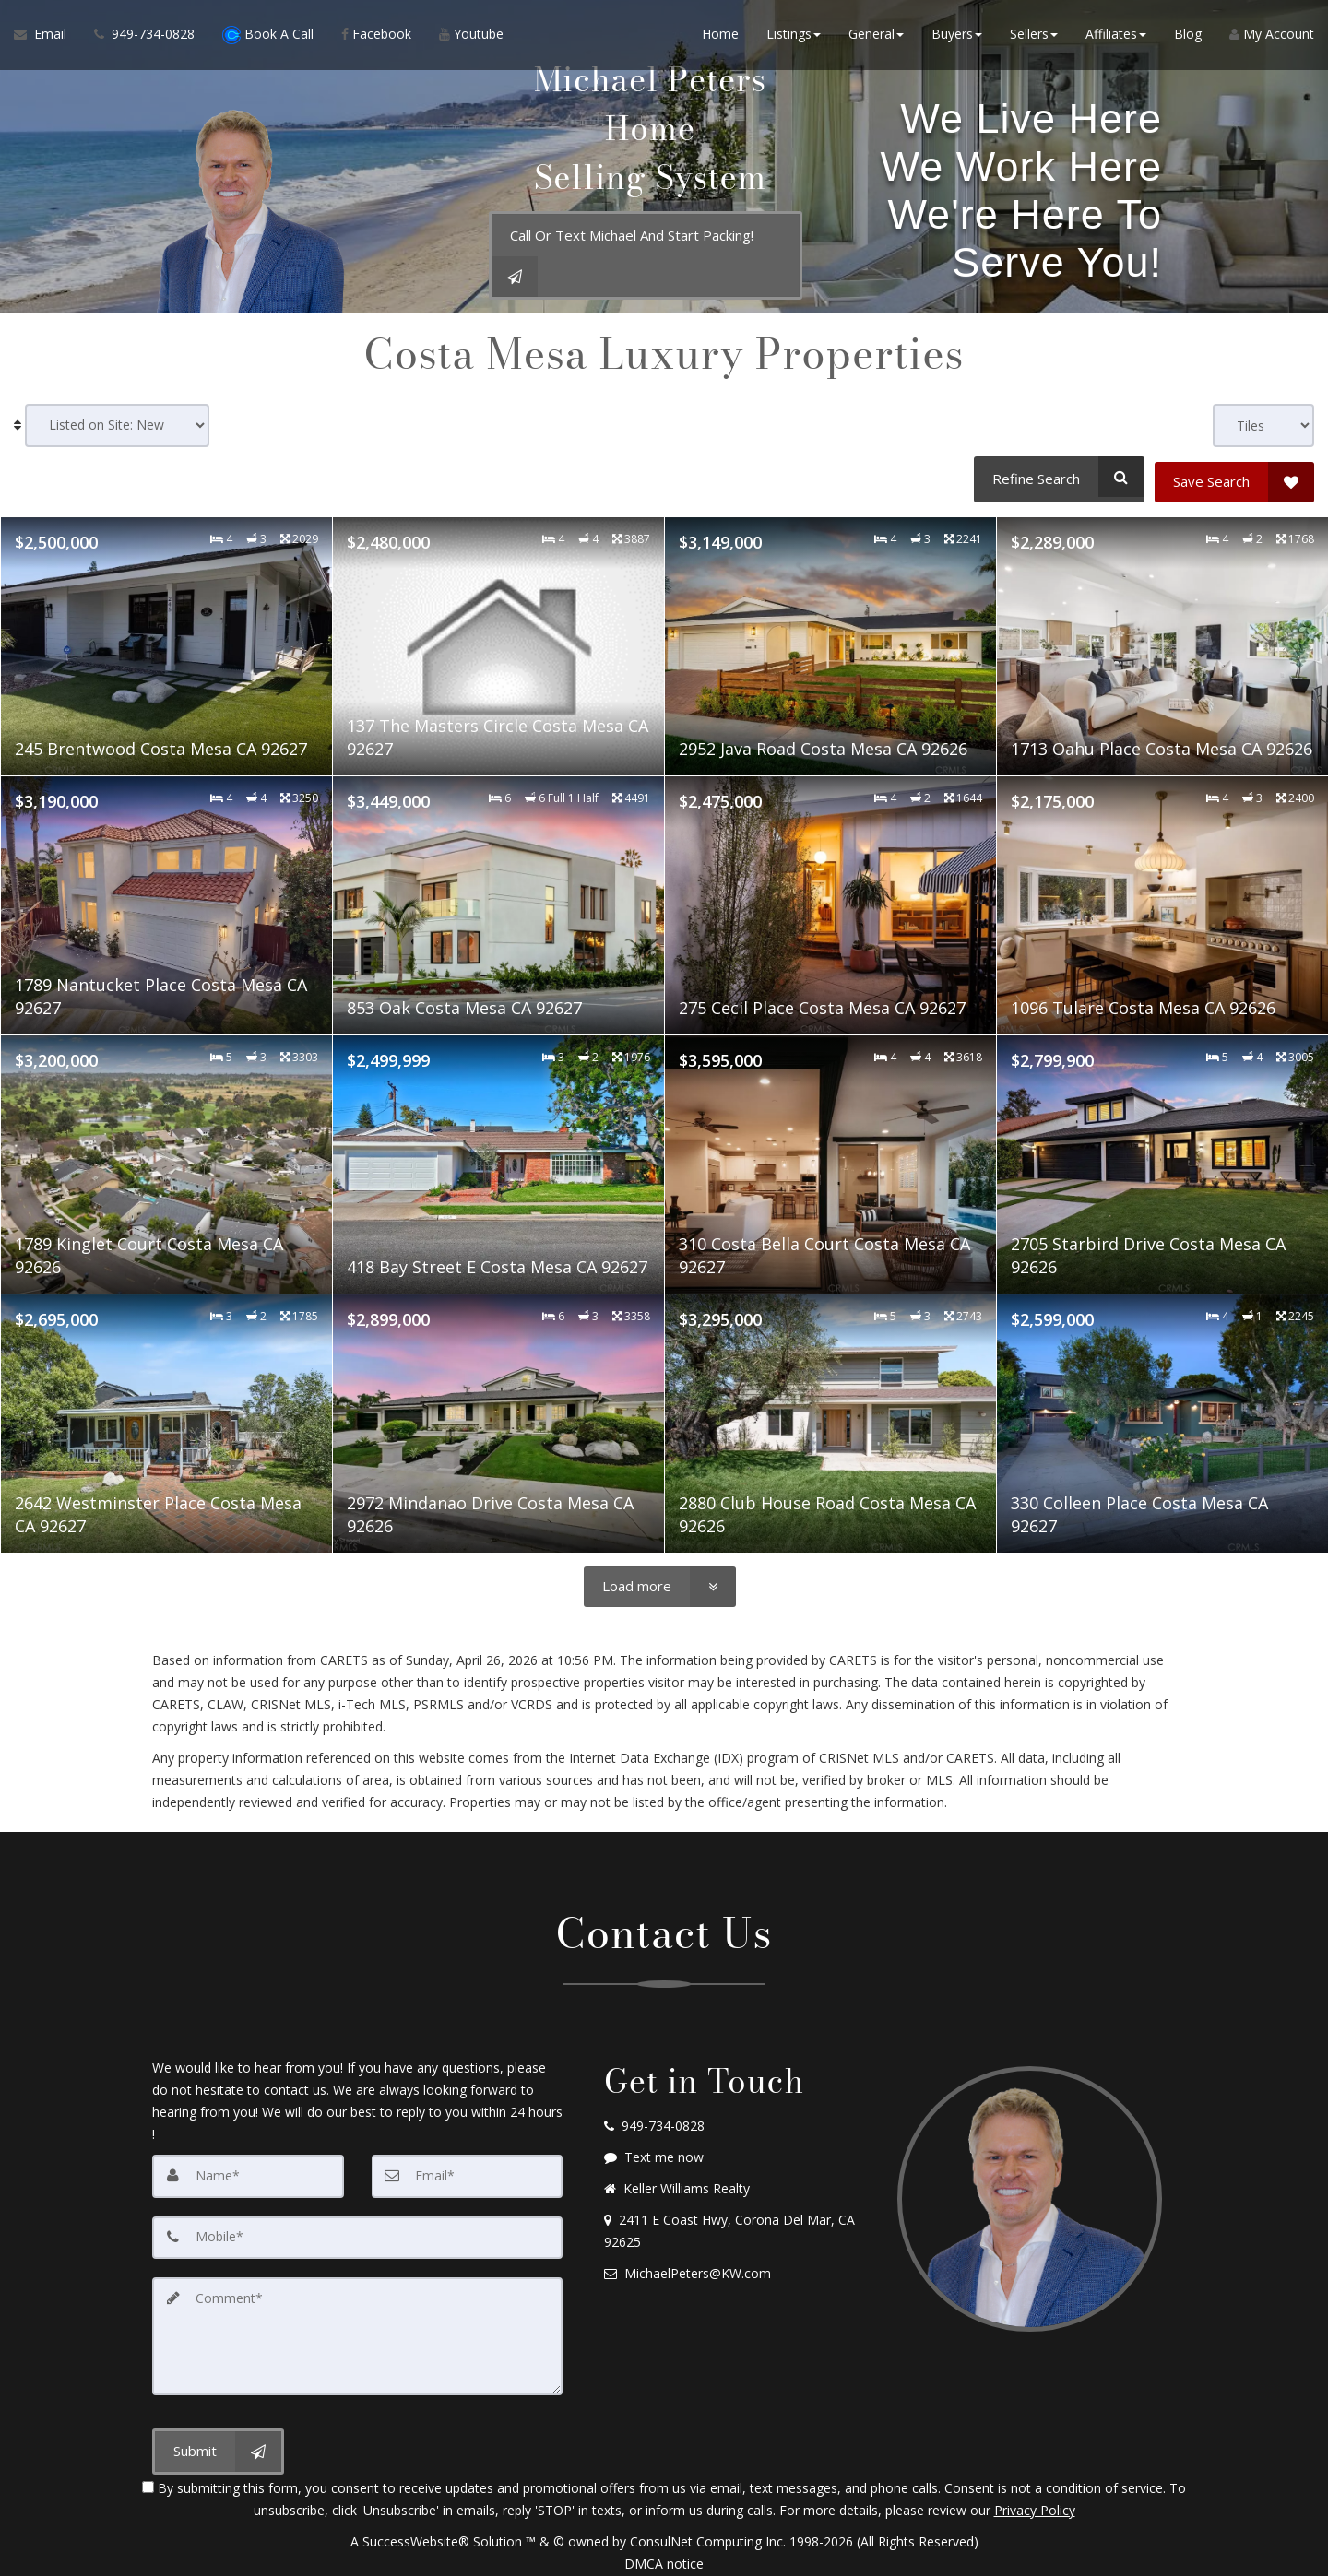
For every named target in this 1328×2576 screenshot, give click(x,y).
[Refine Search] (1056, 476)
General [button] (876, 36)
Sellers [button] (1034, 36)
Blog (1188, 36)
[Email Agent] (47, 37)
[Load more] (660, 1582)
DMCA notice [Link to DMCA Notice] (664, 2555)
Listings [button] (793, 36)
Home (720, 36)
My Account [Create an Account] (1271, 36)
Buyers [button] (956, 36)
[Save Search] (1234, 476)
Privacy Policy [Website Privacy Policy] (1034, 2502)
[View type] (1263, 425)
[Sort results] (117, 425)
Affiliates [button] (1115, 36)
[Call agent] (144, 37)
